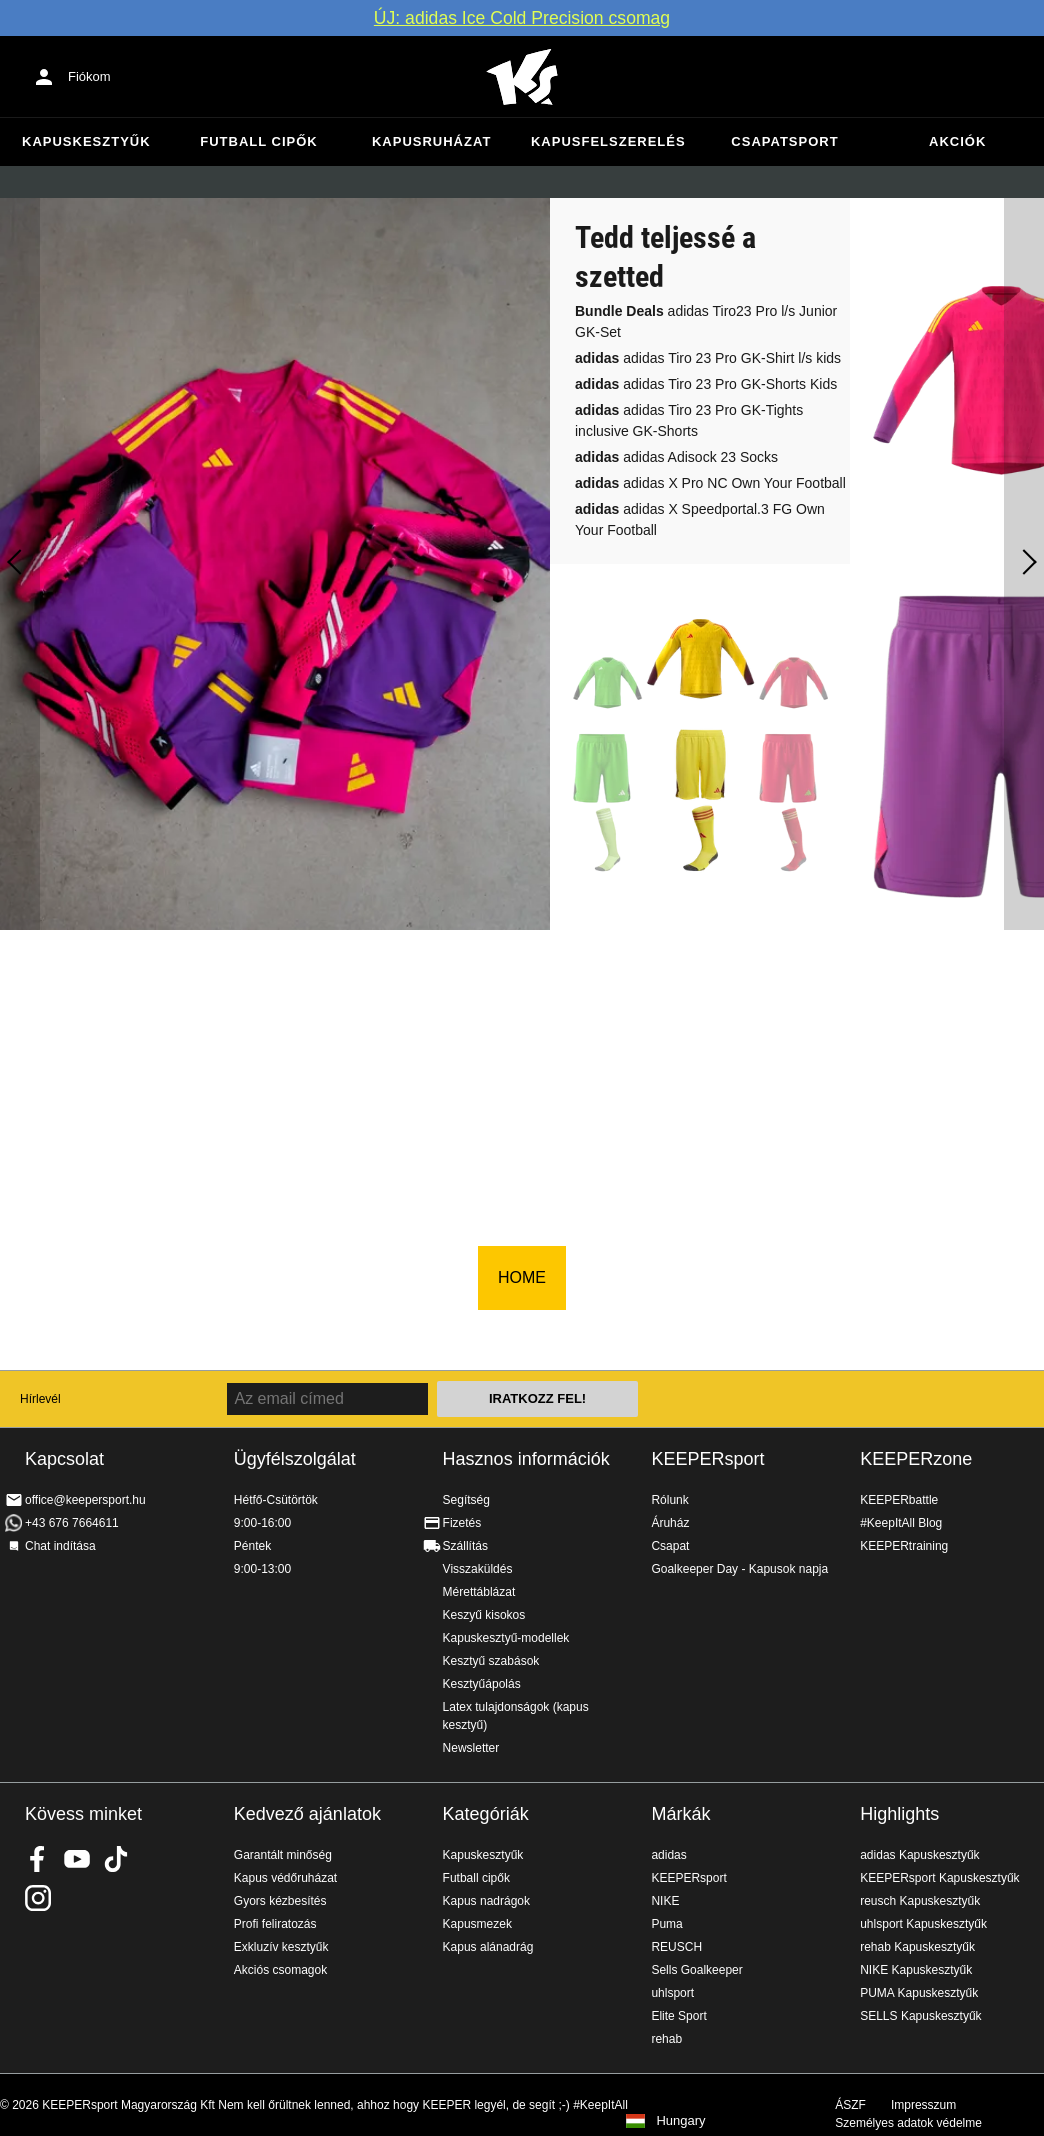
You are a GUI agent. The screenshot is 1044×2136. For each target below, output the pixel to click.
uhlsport (672, 1993)
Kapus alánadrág (488, 1947)
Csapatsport (784, 141)
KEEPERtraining (904, 1546)
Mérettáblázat (479, 1592)
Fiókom (89, 76)
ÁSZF (850, 2105)
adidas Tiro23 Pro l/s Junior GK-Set (706, 321)
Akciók (957, 141)
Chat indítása (60, 1546)
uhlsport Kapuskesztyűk (923, 1924)
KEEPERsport (707, 1459)
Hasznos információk (526, 1459)
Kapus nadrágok (486, 1901)
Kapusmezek (477, 1924)
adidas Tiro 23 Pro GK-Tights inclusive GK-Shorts (689, 420)
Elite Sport (678, 2016)
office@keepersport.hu (85, 1500)
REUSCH (676, 1947)
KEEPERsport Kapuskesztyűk (939, 1878)
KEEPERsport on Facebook (38, 1859)
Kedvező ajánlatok (307, 1814)
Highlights (899, 1814)
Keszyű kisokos (484, 1615)
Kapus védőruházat (285, 1878)
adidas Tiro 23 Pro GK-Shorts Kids (706, 384)
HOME (522, 1277)
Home (522, 77)
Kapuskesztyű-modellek (506, 1638)
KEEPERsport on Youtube (77, 1859)
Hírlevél (40, 1399)
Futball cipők (258, 141)
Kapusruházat (431, 141)
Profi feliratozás (275, 1924)
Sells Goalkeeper (696, 1970)
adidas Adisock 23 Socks (676, 457)
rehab (666, 2039)
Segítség (466, 1500)
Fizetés (462, 1523)
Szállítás (465, 1546)
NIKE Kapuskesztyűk (916, 1970)
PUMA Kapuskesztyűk (919, 1993)
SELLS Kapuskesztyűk (920, 2016)
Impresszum (923, 2105)
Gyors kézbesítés (280, 1901)
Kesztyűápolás (482, 1684)
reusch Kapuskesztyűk (920, 1901)
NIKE (665, 1901)
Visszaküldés (478, 1569)
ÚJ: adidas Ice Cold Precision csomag (522, 18)
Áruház (670, 1523)
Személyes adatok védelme (908, 2123)
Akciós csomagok (280, 1970)
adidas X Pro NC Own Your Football (710, 483)
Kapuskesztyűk (86, 141)
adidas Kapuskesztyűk (919, 1855)
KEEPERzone (916, 1459)
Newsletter (471, 1748)
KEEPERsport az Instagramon (38, 1898)
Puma (666, 1924)
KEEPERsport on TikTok (116, 1859)
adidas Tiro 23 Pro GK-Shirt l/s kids (708, 358)
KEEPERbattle (899, 1500)
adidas (668, 1855)
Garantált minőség (283, 1855)
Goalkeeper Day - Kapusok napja (739, 1569)
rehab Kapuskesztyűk (917, 1947)
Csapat (670, 1546)
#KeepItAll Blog (901, 1523)
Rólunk (669, 1500)
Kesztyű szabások (491, 1661)
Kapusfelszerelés (608, 141)
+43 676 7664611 (72, 1523)
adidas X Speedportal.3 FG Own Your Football (700, 519)
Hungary (680, 2121)
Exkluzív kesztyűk (281, 1947)
